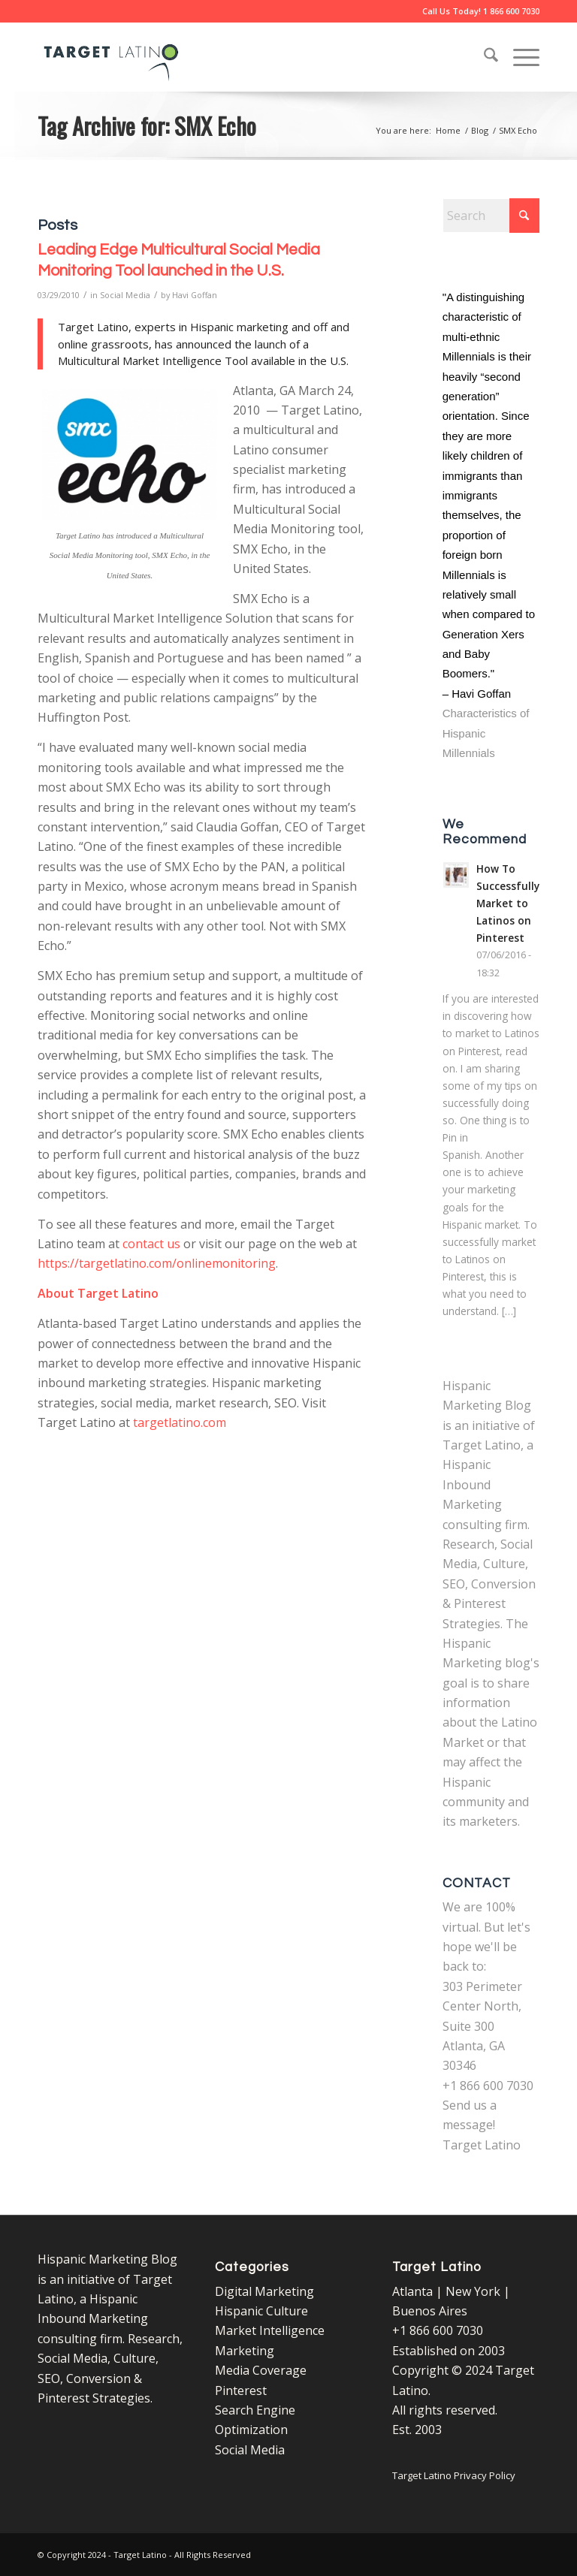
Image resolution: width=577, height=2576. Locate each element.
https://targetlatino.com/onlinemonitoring (157, 1263)
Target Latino (482, 2145)
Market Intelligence (270, 2330)
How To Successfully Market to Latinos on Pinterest (507, 903)
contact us (151, 1243)
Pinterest (241, 2390)
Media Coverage (261, 2370)
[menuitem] (483, 57)
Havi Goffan (194, 294)
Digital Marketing (264, 2291)
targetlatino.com (179, 1422)
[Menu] (518, 57)
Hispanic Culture (261, 2311)
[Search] (483, 57)
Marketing (244, 2350)
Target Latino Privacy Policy (453, 2475)
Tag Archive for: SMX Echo (147, 125)
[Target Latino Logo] (111, 57)
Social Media (125, 294)
